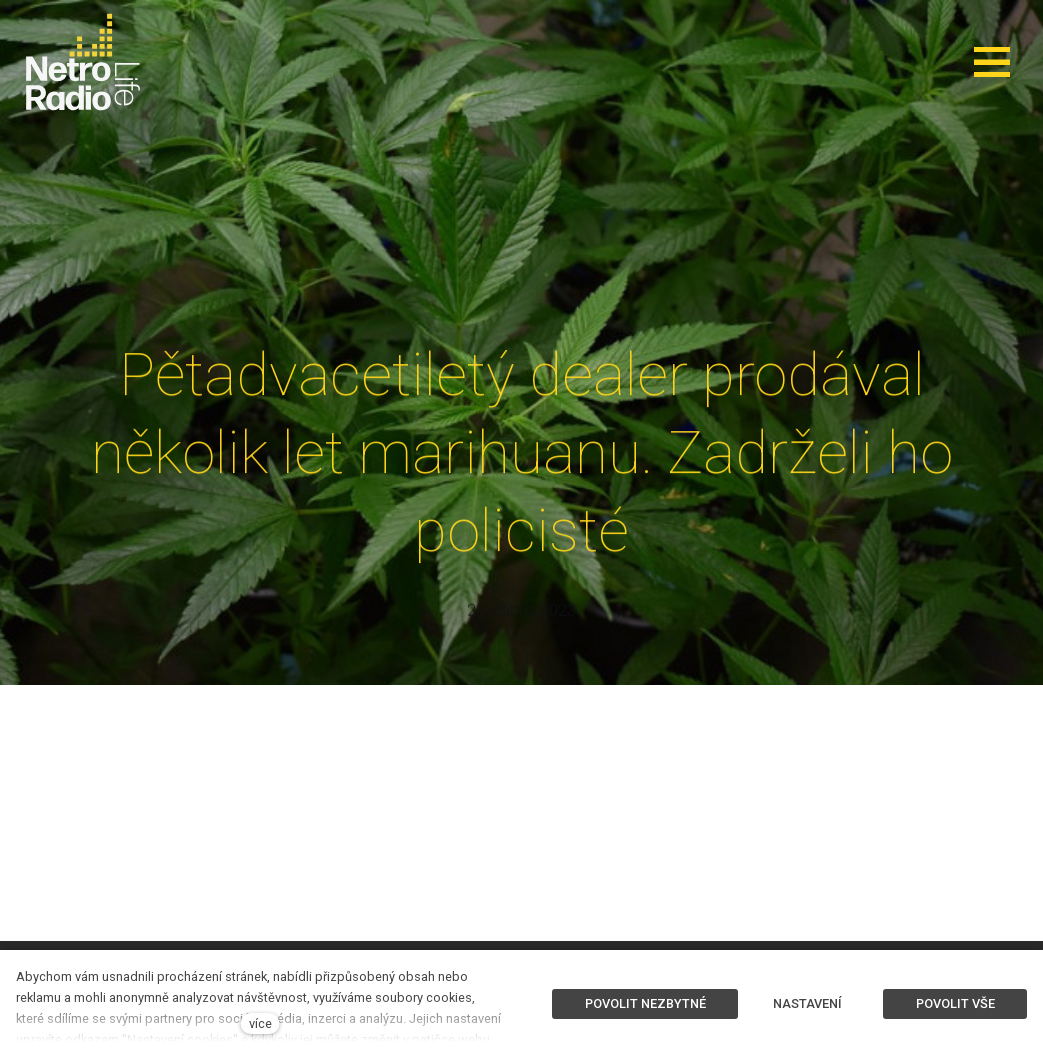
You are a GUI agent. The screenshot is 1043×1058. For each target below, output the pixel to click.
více (260, 1023)
